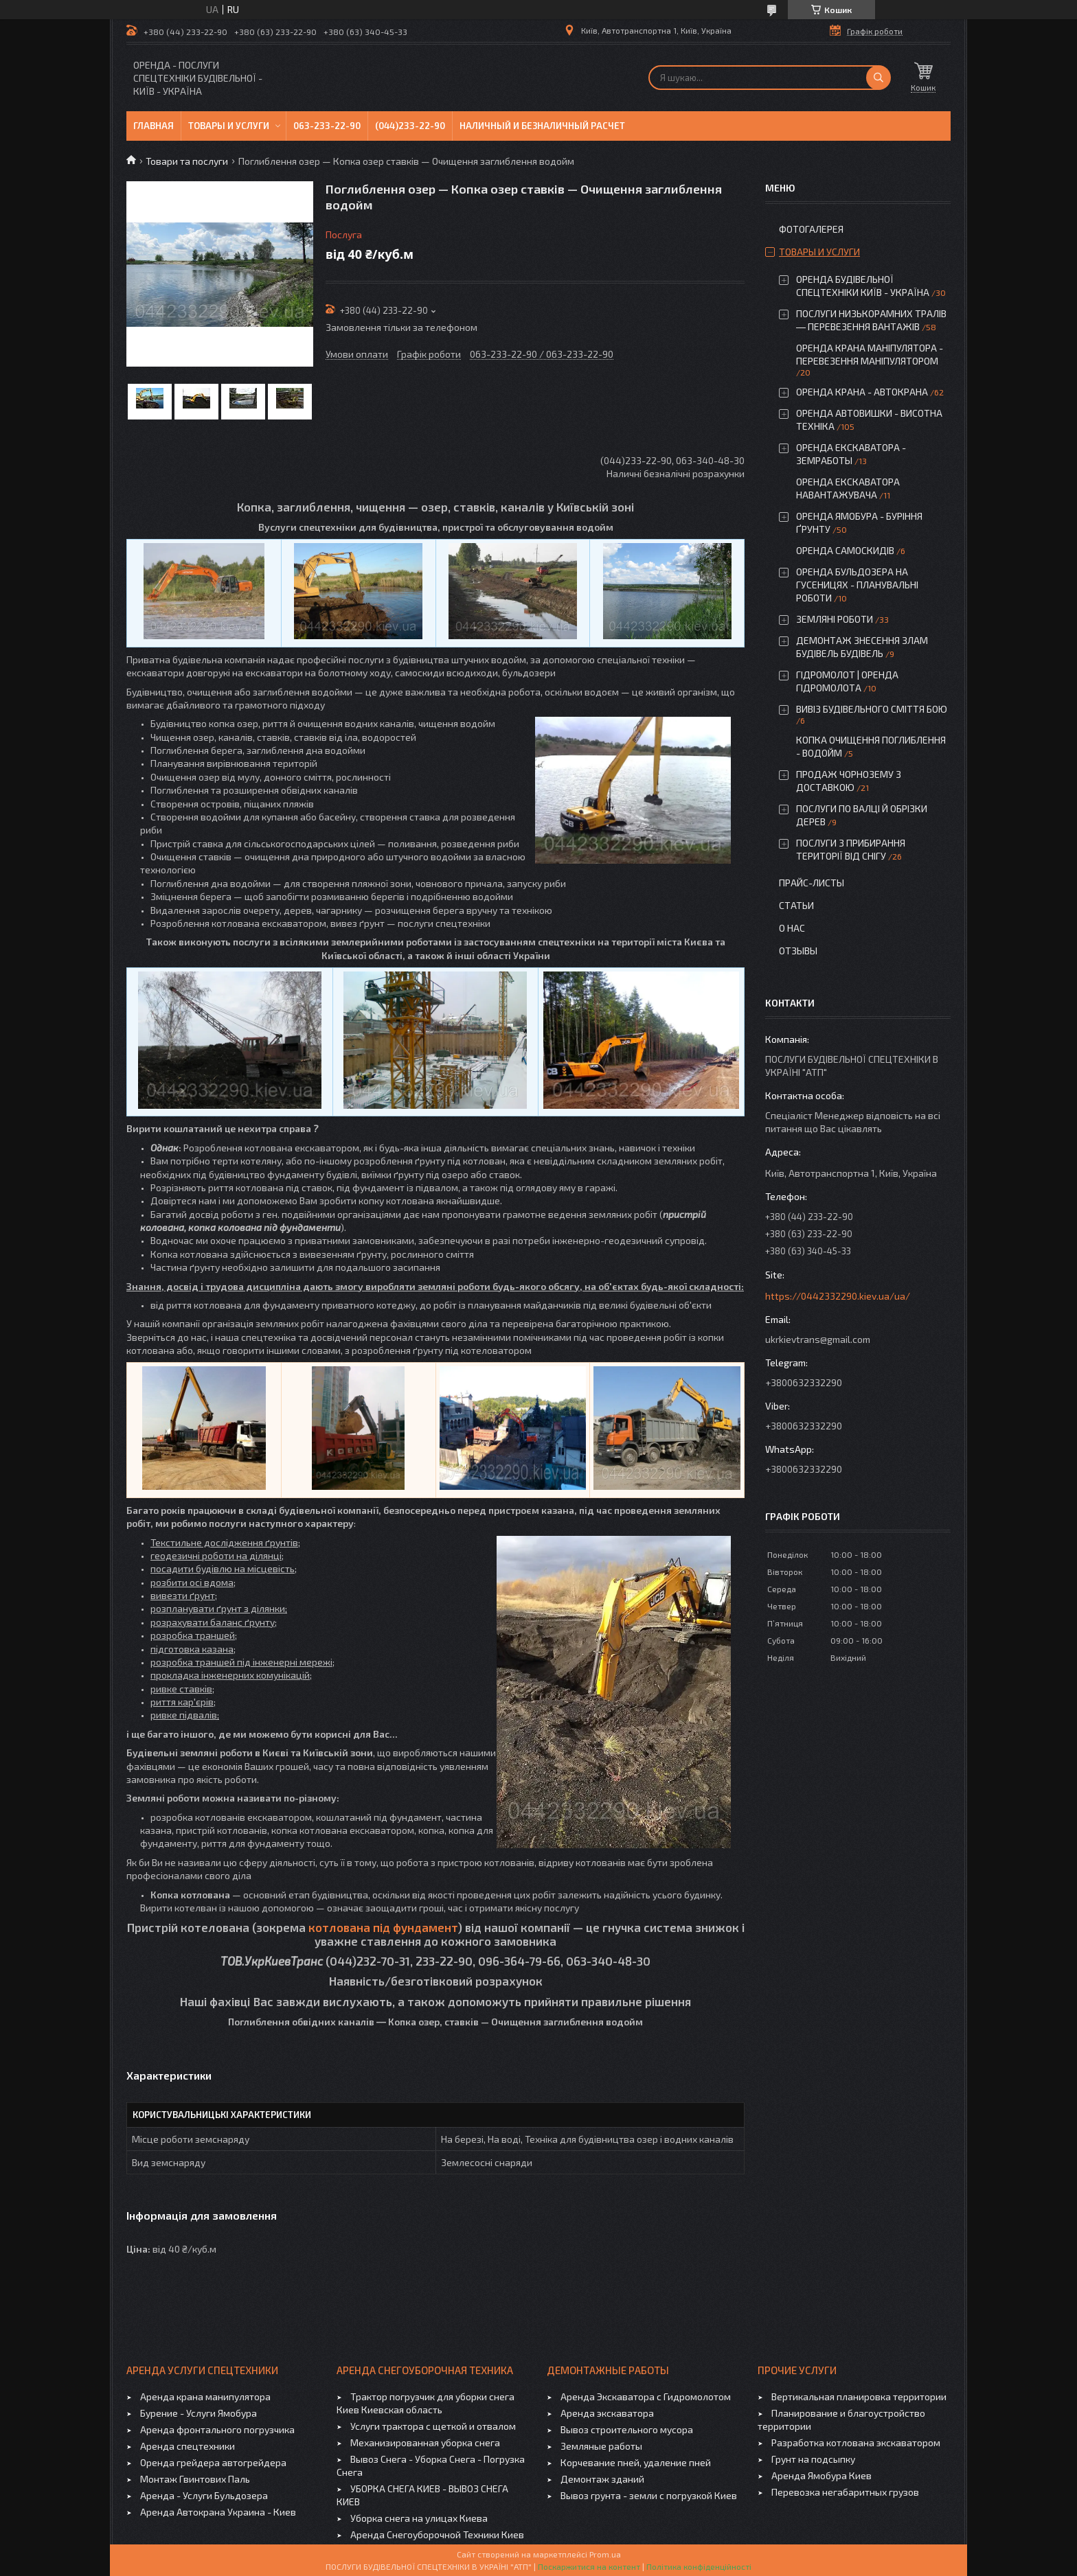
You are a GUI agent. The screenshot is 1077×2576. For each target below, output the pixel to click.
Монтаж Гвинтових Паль (195, 2479)
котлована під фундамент (383, 1927)
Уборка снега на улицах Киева (419, 2518)
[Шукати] (878, 77)
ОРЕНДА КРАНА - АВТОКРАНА (862, 392)
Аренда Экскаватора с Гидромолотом (645, 2396)
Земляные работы (601, 2446)
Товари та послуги (187, 161)
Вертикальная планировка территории (858, 2396)
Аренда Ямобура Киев (821, 2475)
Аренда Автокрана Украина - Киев (218, 2512)
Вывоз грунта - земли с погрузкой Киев (648, 2495)
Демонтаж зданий (602, 2479)
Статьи (796, 905)
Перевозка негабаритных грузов (845, 2492)
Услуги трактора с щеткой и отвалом (433, 2426)
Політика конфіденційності (698, 2566)
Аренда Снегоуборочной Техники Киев (437, 2534)
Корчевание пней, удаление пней (635, 2462)
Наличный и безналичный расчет (542, 125)
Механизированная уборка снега (425, 2442)
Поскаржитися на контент (589, 2566)
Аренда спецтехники (187, 2446)
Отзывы (798, 950)
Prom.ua (605, 2554)
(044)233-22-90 (410, 125)
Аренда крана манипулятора (205, 2396)
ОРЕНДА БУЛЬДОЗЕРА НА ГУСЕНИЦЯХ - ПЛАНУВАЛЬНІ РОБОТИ (857, 584)
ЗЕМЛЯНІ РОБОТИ (834, 619)
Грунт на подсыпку (813, 2459)
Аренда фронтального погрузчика (217, 2429)
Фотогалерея (811, 229)
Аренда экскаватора (607, 2413)
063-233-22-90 (327, 125)
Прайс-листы (811, 882)
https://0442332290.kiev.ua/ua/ (837, 1296)
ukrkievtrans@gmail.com (817, 1339)
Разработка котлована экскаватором (855, 2442)
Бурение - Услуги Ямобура (198, 2413)
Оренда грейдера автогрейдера (213, 2462)
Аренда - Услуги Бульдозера (204, 2495)
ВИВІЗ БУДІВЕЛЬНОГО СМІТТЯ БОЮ (871, 709)
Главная (153, 125)
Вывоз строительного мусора (626, 2429)
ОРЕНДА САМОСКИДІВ (845, 550)
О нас (792, 928)
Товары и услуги (228, 125)
